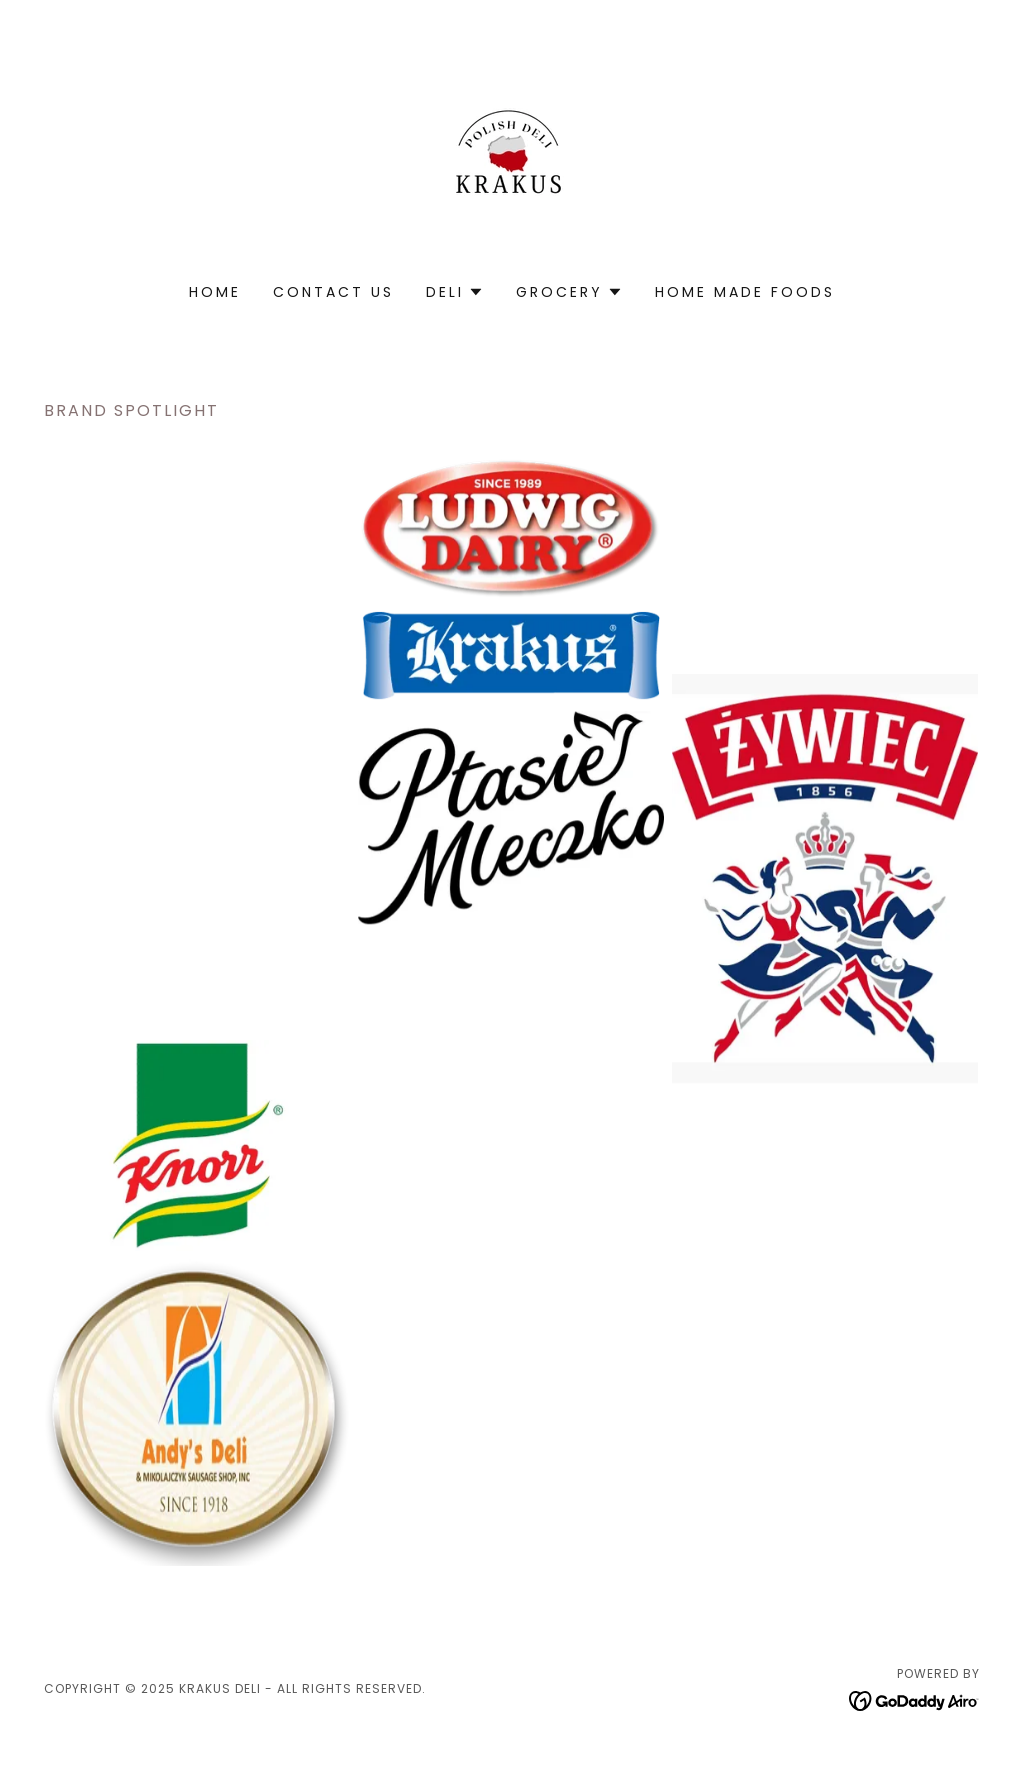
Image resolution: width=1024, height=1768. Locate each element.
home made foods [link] (745, 292)
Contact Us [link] (333, 292)
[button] (455, 292)
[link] (512, 154)
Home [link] (215, 292)
